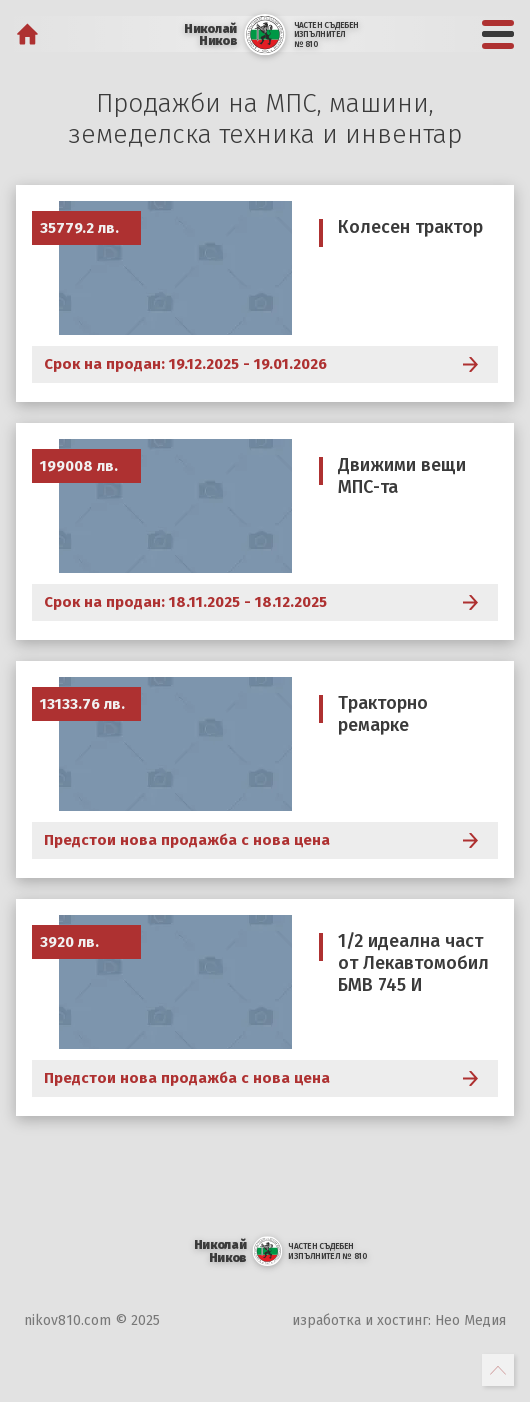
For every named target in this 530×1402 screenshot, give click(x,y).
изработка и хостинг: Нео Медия (399, 1320)
